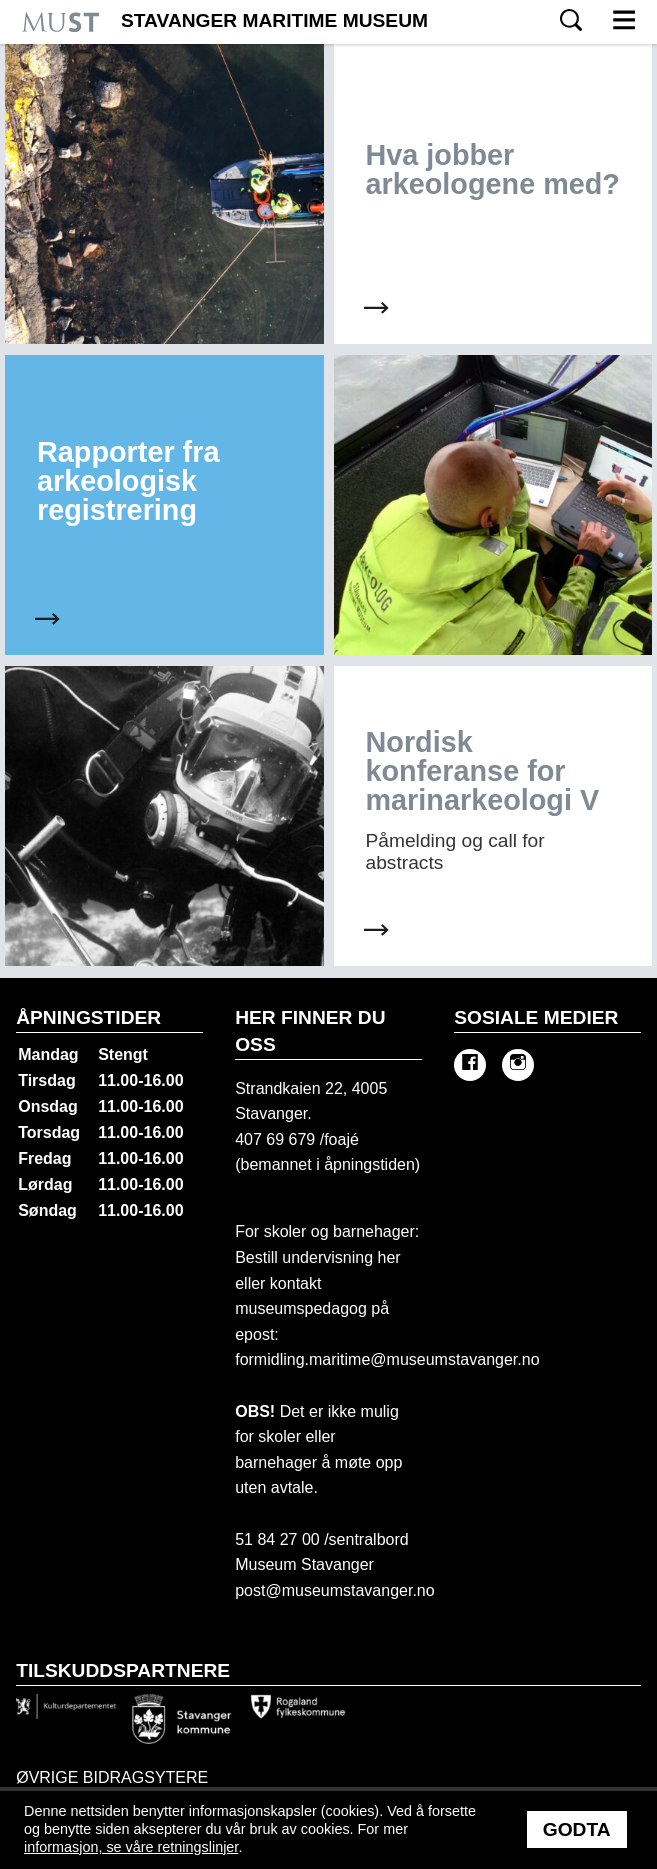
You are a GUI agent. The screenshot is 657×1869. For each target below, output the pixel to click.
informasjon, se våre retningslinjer (131, 1847)
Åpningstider (88, 1017)
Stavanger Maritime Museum (274, 21)
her (387, 1257)
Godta (577, 1829)
